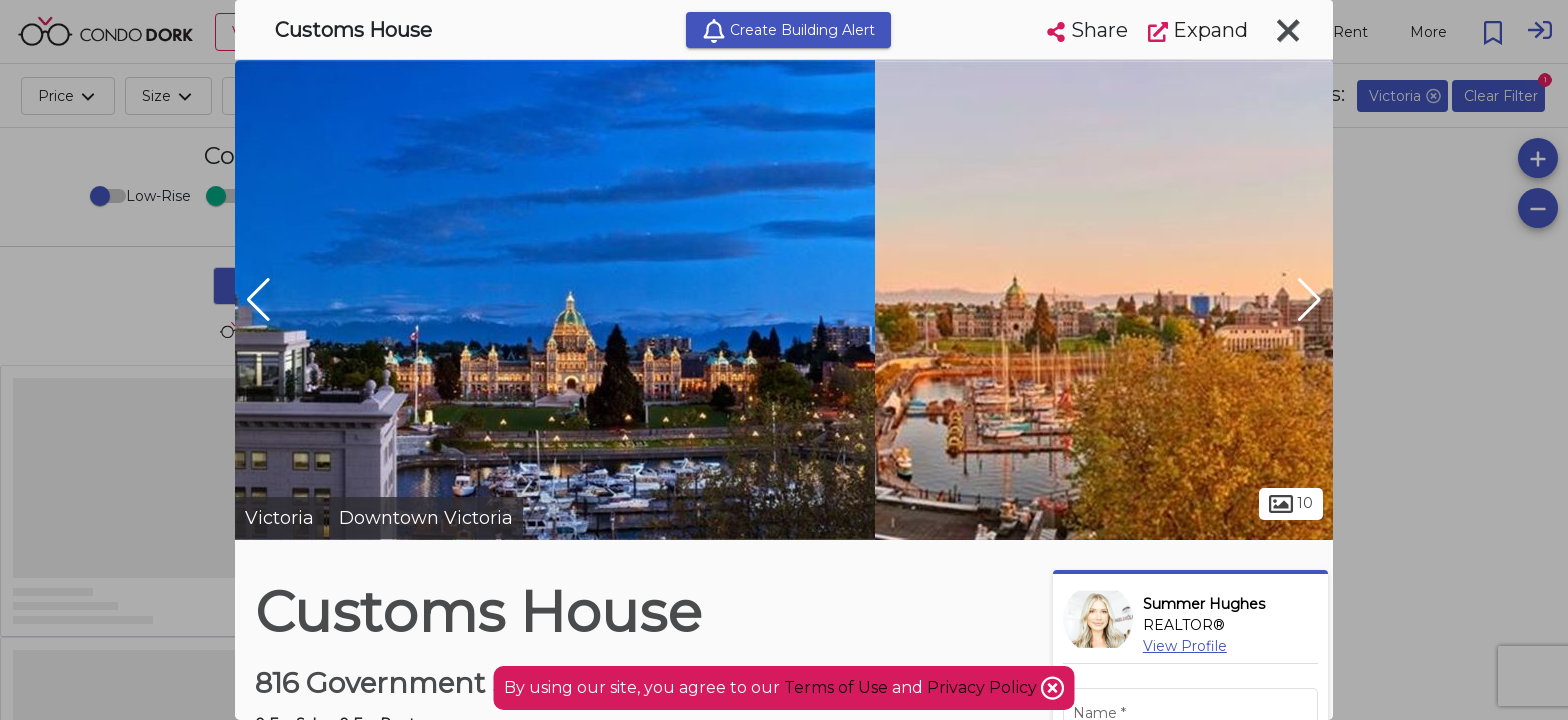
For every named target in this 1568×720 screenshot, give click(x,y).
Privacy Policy (984, 687)
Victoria (279, 518)
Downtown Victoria (426, 518)
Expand (1198, 30)
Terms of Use (836, 687)
